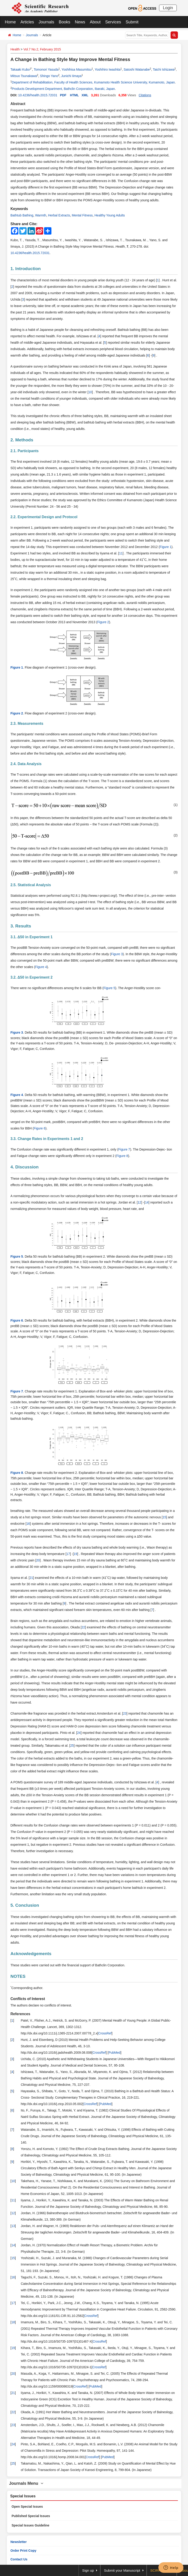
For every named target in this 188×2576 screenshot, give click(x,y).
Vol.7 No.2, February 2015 (42, 49)
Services (113, 22)
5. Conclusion (25, 1905)
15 (164, 1517)
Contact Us (19, 2559)
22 (83, 1627)
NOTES (18, 1976)
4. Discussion (25, 1167)
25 (72, 1745)
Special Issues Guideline (30, 2525)
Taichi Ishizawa (163, 69)
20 (38, 1560)
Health (15, 49)
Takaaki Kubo (20, 69)
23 (125, 1713)
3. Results (21, 926)
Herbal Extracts (59, 215)
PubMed (115, 2052)
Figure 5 (109, 988)
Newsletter (19, 2542)
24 (79, 1733)
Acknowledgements (31, 1953)
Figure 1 (165, 547)
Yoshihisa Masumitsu (77, 69)
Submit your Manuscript (122, 2570)
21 (31, 1578)
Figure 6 (39, 1128)
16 (28, 1523)
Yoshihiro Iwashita (107, 69)
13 (13, 2226)
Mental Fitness (82, 215)
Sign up (88, 2570)
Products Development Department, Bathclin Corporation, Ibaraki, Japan (63, 89)
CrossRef (105, 2033)
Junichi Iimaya (71, 76)
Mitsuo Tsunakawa (24, 76)
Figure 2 (103, 622)
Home (10, 22)
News (80, 22)
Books (64, 22)
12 (139, 1202)
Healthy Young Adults (110, 215)
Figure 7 (124, 1149)
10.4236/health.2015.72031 (37, 95)
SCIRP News (160, 2570)
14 (147, 1202)
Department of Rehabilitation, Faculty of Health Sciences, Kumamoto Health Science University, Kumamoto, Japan (93, 82)
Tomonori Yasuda (46, 69)
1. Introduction (26, 268)
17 (68, 1554)
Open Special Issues (27, 2506)
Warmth (40, 215)
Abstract (18, 104)
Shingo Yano (49, 76)
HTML (74, 95)
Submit (132, 22)
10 (90, 392)
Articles (27, 22)
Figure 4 (41, 967)
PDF (63, 95)
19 (75, 1554)
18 (13, 2322)
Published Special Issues (31, 2516)
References (20, 2014)
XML (84, 95)
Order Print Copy (23, 2550)
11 (121, 553)
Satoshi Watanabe (136, 69)
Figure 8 (122, 1156)
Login (168, 8)
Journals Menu (26, 2483)
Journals (46, 22)
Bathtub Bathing (22, 215)
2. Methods (22, 439)
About (95, 22)
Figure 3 (117, 954)
